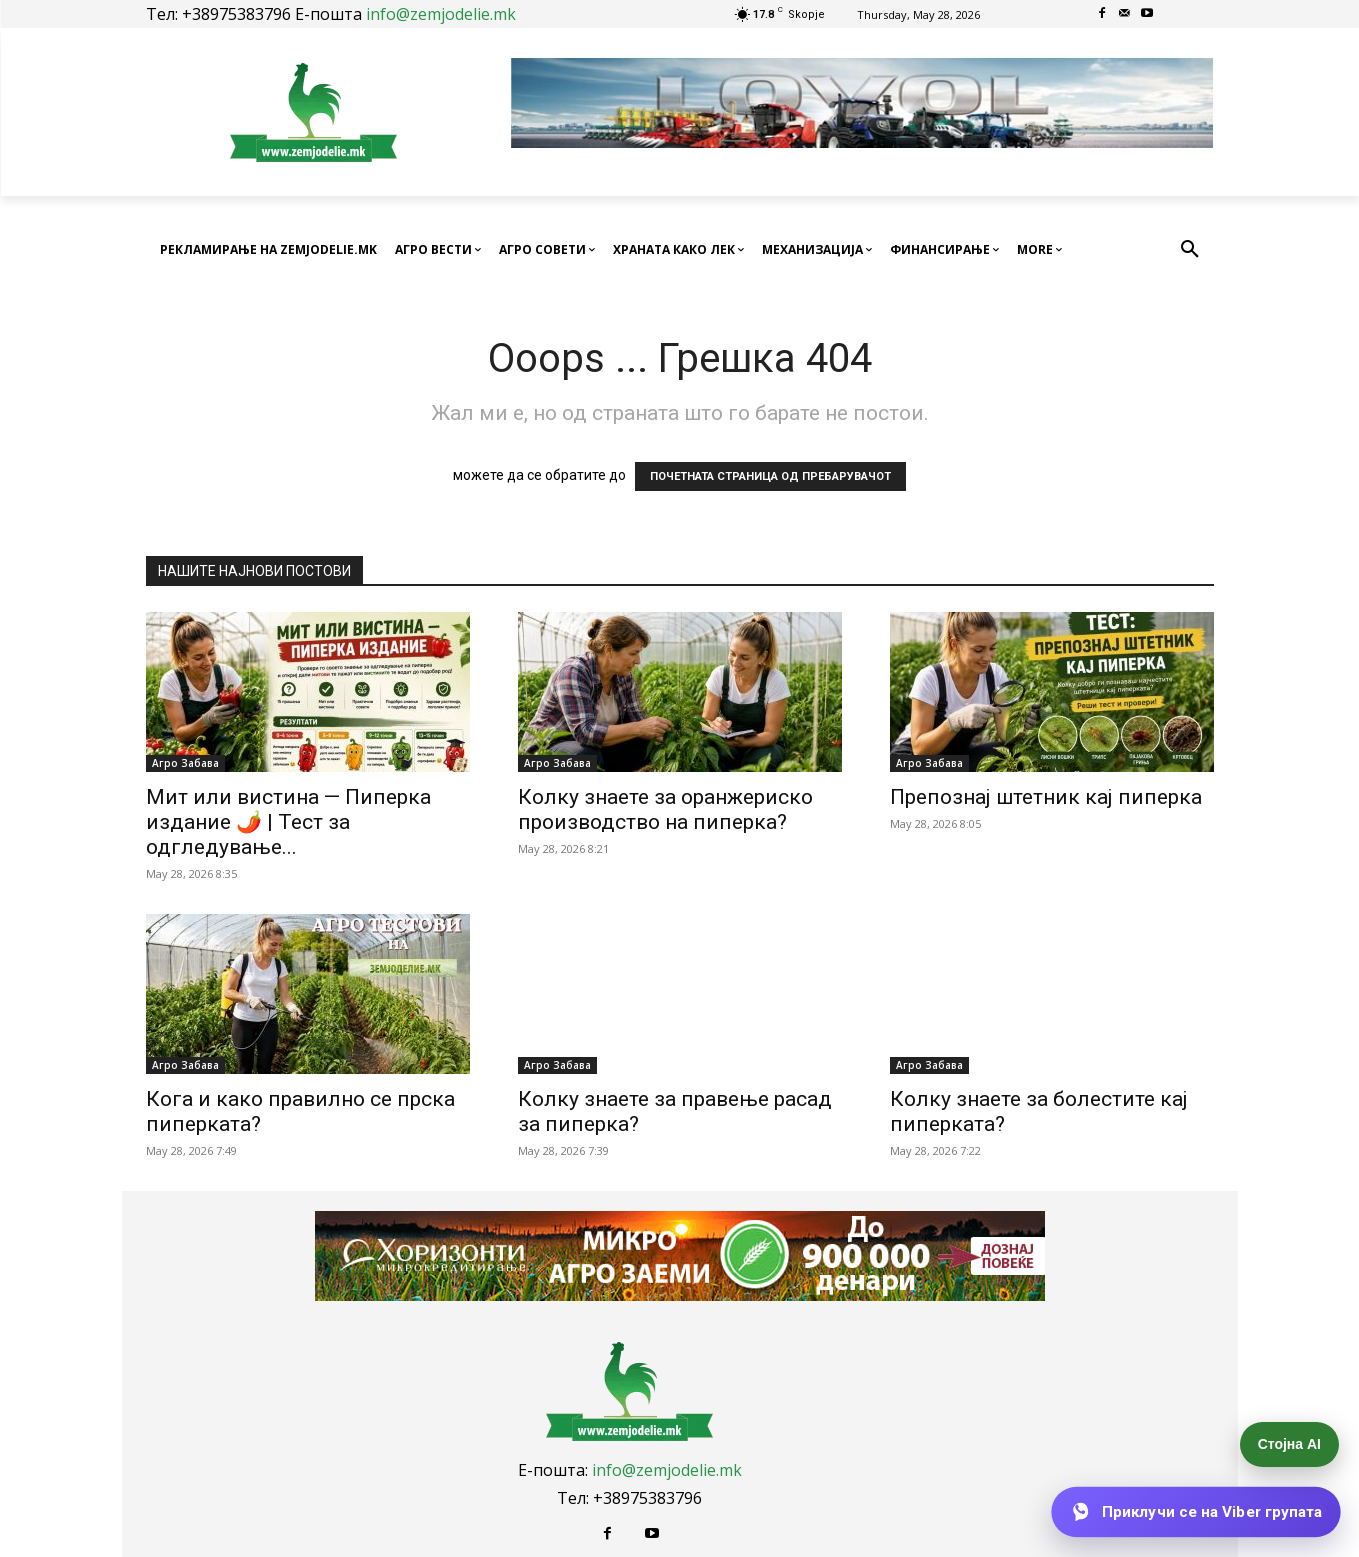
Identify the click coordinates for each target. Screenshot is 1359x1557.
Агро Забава (185, 763)
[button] (1190, 250)
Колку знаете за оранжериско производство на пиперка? (665, 809)
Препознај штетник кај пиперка (1046, 797)
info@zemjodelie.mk (441, 14)
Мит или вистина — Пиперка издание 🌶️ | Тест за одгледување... (288, 822)
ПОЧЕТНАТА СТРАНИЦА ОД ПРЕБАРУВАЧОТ (770, 476)
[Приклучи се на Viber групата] (1196, 1512)
